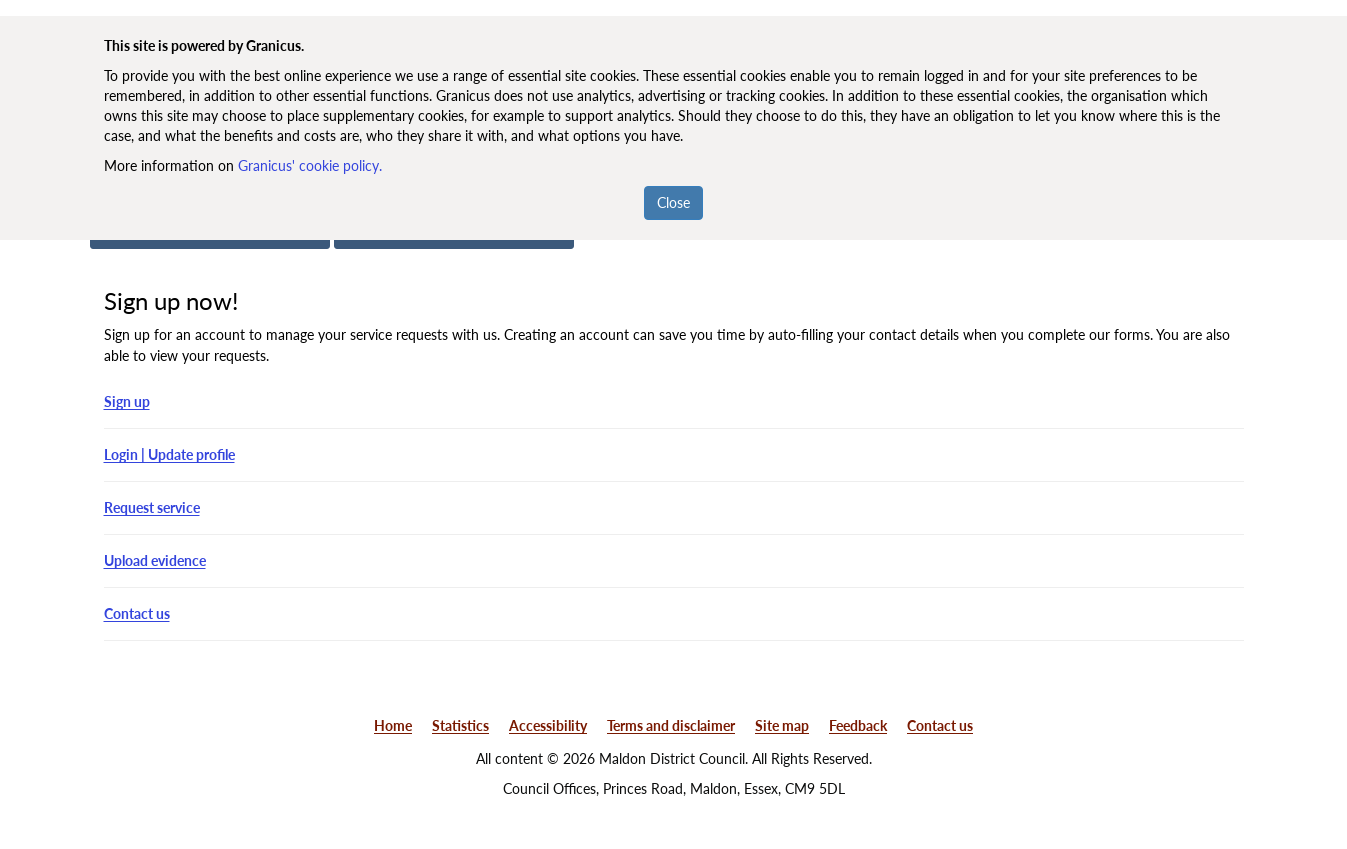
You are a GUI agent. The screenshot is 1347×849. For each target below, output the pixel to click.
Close (673, 202)
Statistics (460, 725)
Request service (152, 507)
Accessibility (548, 725)
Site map (782, 725)
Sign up (127, 401)
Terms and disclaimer (671, 725)
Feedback (858, 725)
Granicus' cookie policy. (310, 165)
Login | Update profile (169, 454)
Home (393, 725)
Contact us (137, 613)
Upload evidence (155, 560)
